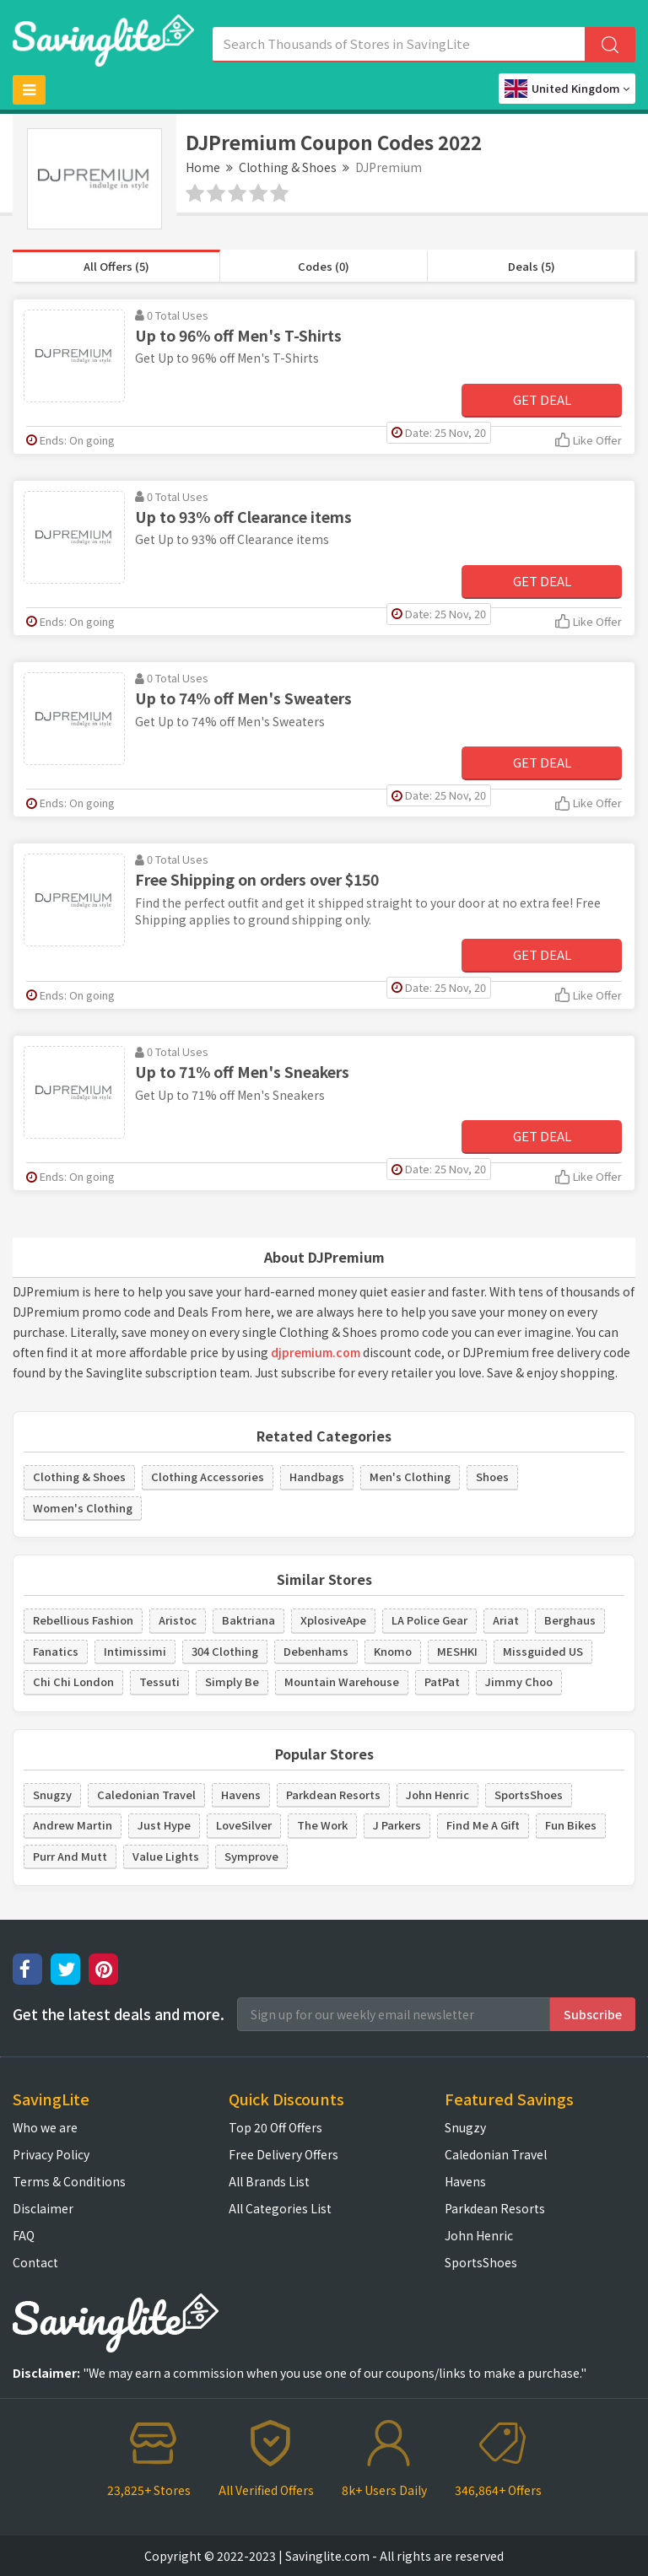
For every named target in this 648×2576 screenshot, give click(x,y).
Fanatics (55, 1651)
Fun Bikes (571, 1825)
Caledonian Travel (146, 1794)
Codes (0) (323, 266)
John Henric (437, 1794)
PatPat (442, 1681)
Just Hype (164, 1825)
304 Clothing (225, 1651)
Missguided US (543, 1651)
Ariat (506, 1620)
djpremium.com (315, 1352)
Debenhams (316, 1651)
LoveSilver (244, 1825)
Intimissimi (135, 1651)
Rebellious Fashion (83, 1620)
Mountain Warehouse (341, 1681)
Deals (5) (531, 266)
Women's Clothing (82, 1508)
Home (203, 167)
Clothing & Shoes (288, 167)
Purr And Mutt (70, 1856)
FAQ (24, 2235)
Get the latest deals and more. (118, 2014)
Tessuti (159, 1681)
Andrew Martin (72, 1825)
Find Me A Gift (483, 1825)
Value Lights (165, 1856)
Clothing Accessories (207, 1477)
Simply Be (232, 1681)
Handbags (316, 1477)
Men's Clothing (410, 1477)
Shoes (492, 1477)
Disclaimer (43, 2208)
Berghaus (570, 1620)
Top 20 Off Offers (275, 2127)
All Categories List (280, 2208)
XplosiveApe (333, 1620)
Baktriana (248, 1620)
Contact (35, 2262)
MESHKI (457, 1651)
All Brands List (269, 2181)
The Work (322, 1825)
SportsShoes (528, 1794)
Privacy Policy (51, 2154)
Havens (241, 1794)
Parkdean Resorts (333, 1794)
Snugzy (52, 1794)
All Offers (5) (116, 266)
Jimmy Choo (519, 1681)
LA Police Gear (429, 1620)
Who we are (45, 2127)
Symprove (251, 1856)
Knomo (393, 1651)
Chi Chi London (73, 1681)
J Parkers (397, 1825)
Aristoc (178, 1620)
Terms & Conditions (69, 2181)
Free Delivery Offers (283, 2154)
